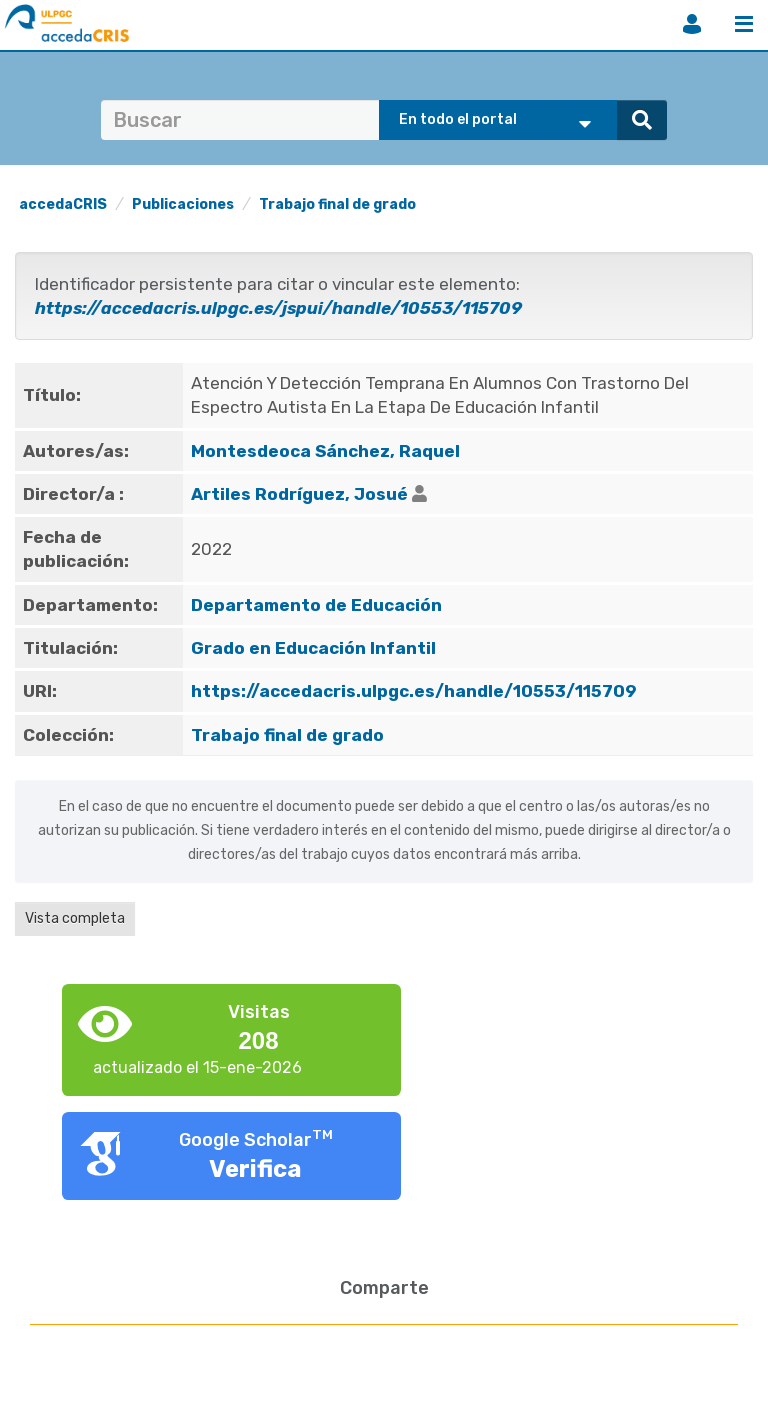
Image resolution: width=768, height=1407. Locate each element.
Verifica (255, 1169)
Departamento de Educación (316, 605)
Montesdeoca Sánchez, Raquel (325, 451)
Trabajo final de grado (337, 204)
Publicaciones (183, 204)
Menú (744, 24)
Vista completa (75, 918)
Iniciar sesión (692, 24)
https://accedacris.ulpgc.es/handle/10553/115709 (414, 691)
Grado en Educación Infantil (313, 648)
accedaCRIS (63, 204)
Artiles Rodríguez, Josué (299, 494)
